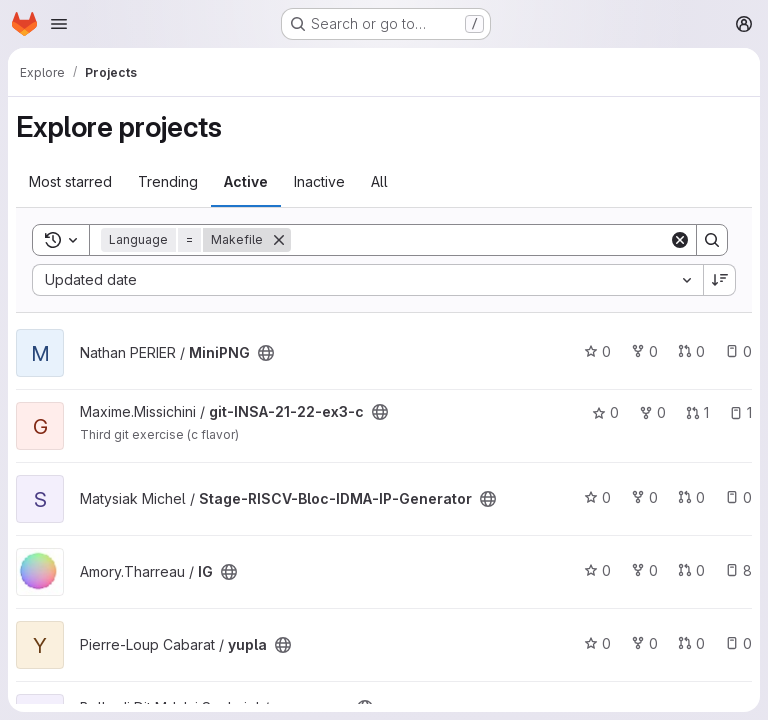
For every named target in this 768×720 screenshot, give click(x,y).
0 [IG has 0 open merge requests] (691, 570)
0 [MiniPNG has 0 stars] (597, 351)
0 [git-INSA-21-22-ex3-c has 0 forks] (652, 412)
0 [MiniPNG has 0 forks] (644, 351)
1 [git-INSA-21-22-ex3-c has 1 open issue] (740, 412)
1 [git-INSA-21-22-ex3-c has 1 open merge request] (697, 412)
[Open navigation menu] (59, 24)
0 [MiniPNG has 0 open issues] (738, 351)
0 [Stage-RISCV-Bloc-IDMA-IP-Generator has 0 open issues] (738, 497)
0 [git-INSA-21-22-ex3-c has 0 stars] (605, 412)
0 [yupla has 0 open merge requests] (691, 643)
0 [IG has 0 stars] (597, 570)
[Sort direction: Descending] (720, 280)
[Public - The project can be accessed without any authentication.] (266, 353)
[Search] (480, 240)
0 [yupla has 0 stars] (597, 643)
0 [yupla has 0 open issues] (738, 643)
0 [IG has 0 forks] (644, 570)
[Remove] (279, 240)
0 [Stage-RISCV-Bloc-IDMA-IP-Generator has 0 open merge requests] (691, 497)
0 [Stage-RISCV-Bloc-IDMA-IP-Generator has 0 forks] (644, 497)
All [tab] (379, 181)
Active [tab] (246, 181)
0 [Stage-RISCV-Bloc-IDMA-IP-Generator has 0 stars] (597, 497)
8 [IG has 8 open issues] (738, 570)
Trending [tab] (168, 181)
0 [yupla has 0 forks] (644, 643)
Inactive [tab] (319, 181)
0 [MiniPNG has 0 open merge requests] (691, 351)
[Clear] (680, 240)
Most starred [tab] (70, 181)
